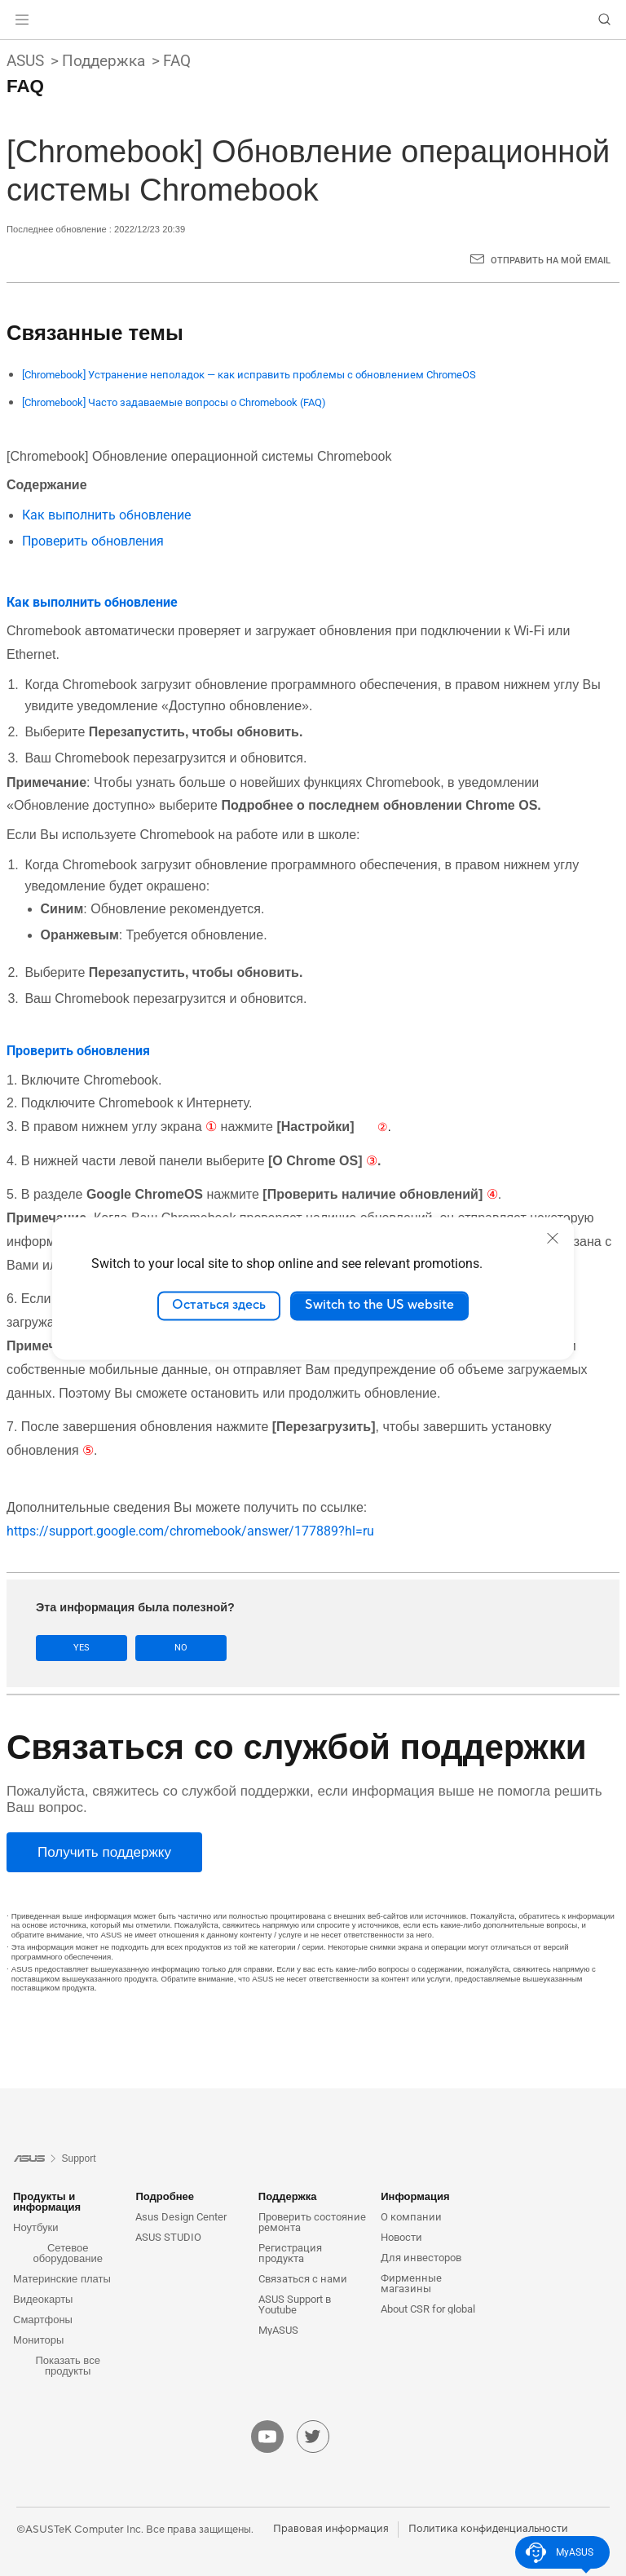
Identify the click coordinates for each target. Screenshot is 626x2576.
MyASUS (278, 2330)
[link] (313, 20)
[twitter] (313, 2436)
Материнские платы (62, 2278)
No (180, 1647)
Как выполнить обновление (106, 515)
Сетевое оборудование (68, 2253)
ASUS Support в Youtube (294, 2304)
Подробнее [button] (164, 2196)
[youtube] (267, 2436)
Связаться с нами (302, 2278)
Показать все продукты (68, 2365)
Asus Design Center (181, 2216)
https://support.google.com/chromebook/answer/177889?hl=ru (190, 1531)
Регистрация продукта (290, 2253)
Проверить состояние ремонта (312, 2222)
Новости (401, 2237)
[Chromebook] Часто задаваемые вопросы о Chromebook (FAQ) (174, 402)
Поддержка (103, 60)
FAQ (177, 60)
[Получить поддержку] (104, 1852)
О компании (411, 2216)
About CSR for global (428, 2309)
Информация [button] (415, 2196)
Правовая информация (331, 2528)
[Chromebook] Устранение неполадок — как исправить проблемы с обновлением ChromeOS (249, 375)
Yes (81, 1647)
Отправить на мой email (551, 260)
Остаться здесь (219, 1305)
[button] (22, 19)
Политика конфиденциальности (488, 2528)
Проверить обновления (93, 541)
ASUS (25, 60)
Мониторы (38, 2340)
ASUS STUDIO (168, 2237)
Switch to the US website (379, 1305)
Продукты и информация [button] (47, 2201)
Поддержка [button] (287, 2196)
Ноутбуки (36, 2227)
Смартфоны (43, 2319)
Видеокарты (43, 2299)
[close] (552, 1237)
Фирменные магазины (411, 2283)
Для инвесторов (421, 2257)
